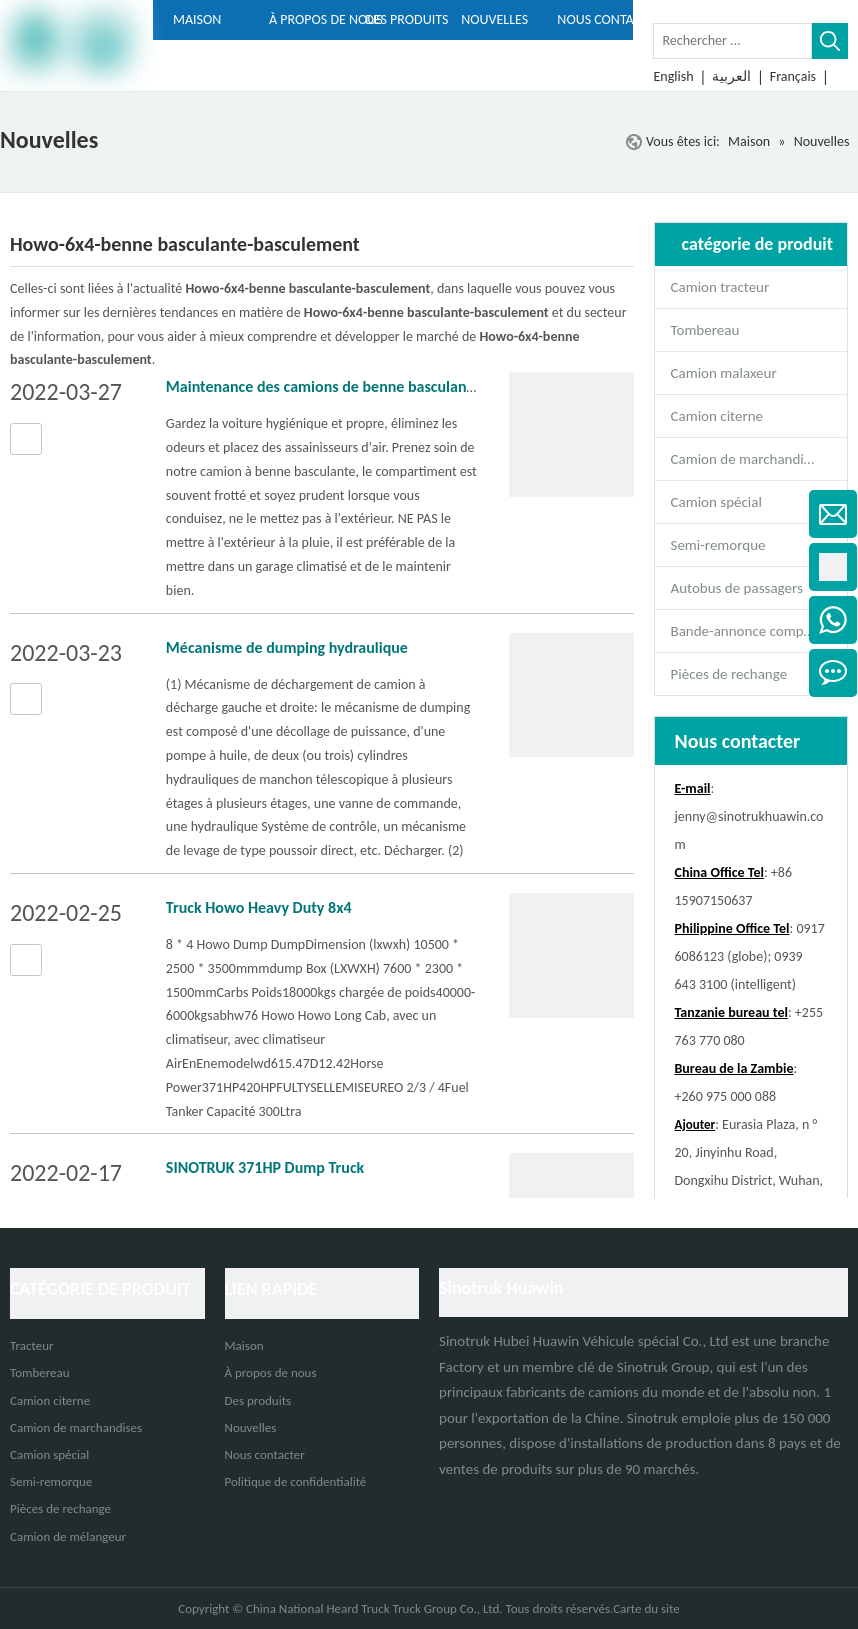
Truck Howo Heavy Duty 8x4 (259, 907)
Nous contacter (265, 1454)
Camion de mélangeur (68, 1536)
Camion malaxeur (724, 373)
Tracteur (32, 1345)
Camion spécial (716, 502)
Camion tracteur (720, 287)
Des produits (258, 1400)
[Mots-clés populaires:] (830, 41)
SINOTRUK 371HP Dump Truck (265, 1167)
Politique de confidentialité (296, 1481)
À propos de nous (271, 1372)
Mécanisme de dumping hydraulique (287, 647)
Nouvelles (251, 1427)
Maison (244, 1345)
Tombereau (705, 330)
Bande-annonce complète (749, 631)
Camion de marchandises (747, 459)
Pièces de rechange (729, 674)
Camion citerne (717, 416)
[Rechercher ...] (732, 41)
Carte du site (646, 1608)
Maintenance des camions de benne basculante (323, 386)
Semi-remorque (718, 545)
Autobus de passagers (737, 588)
